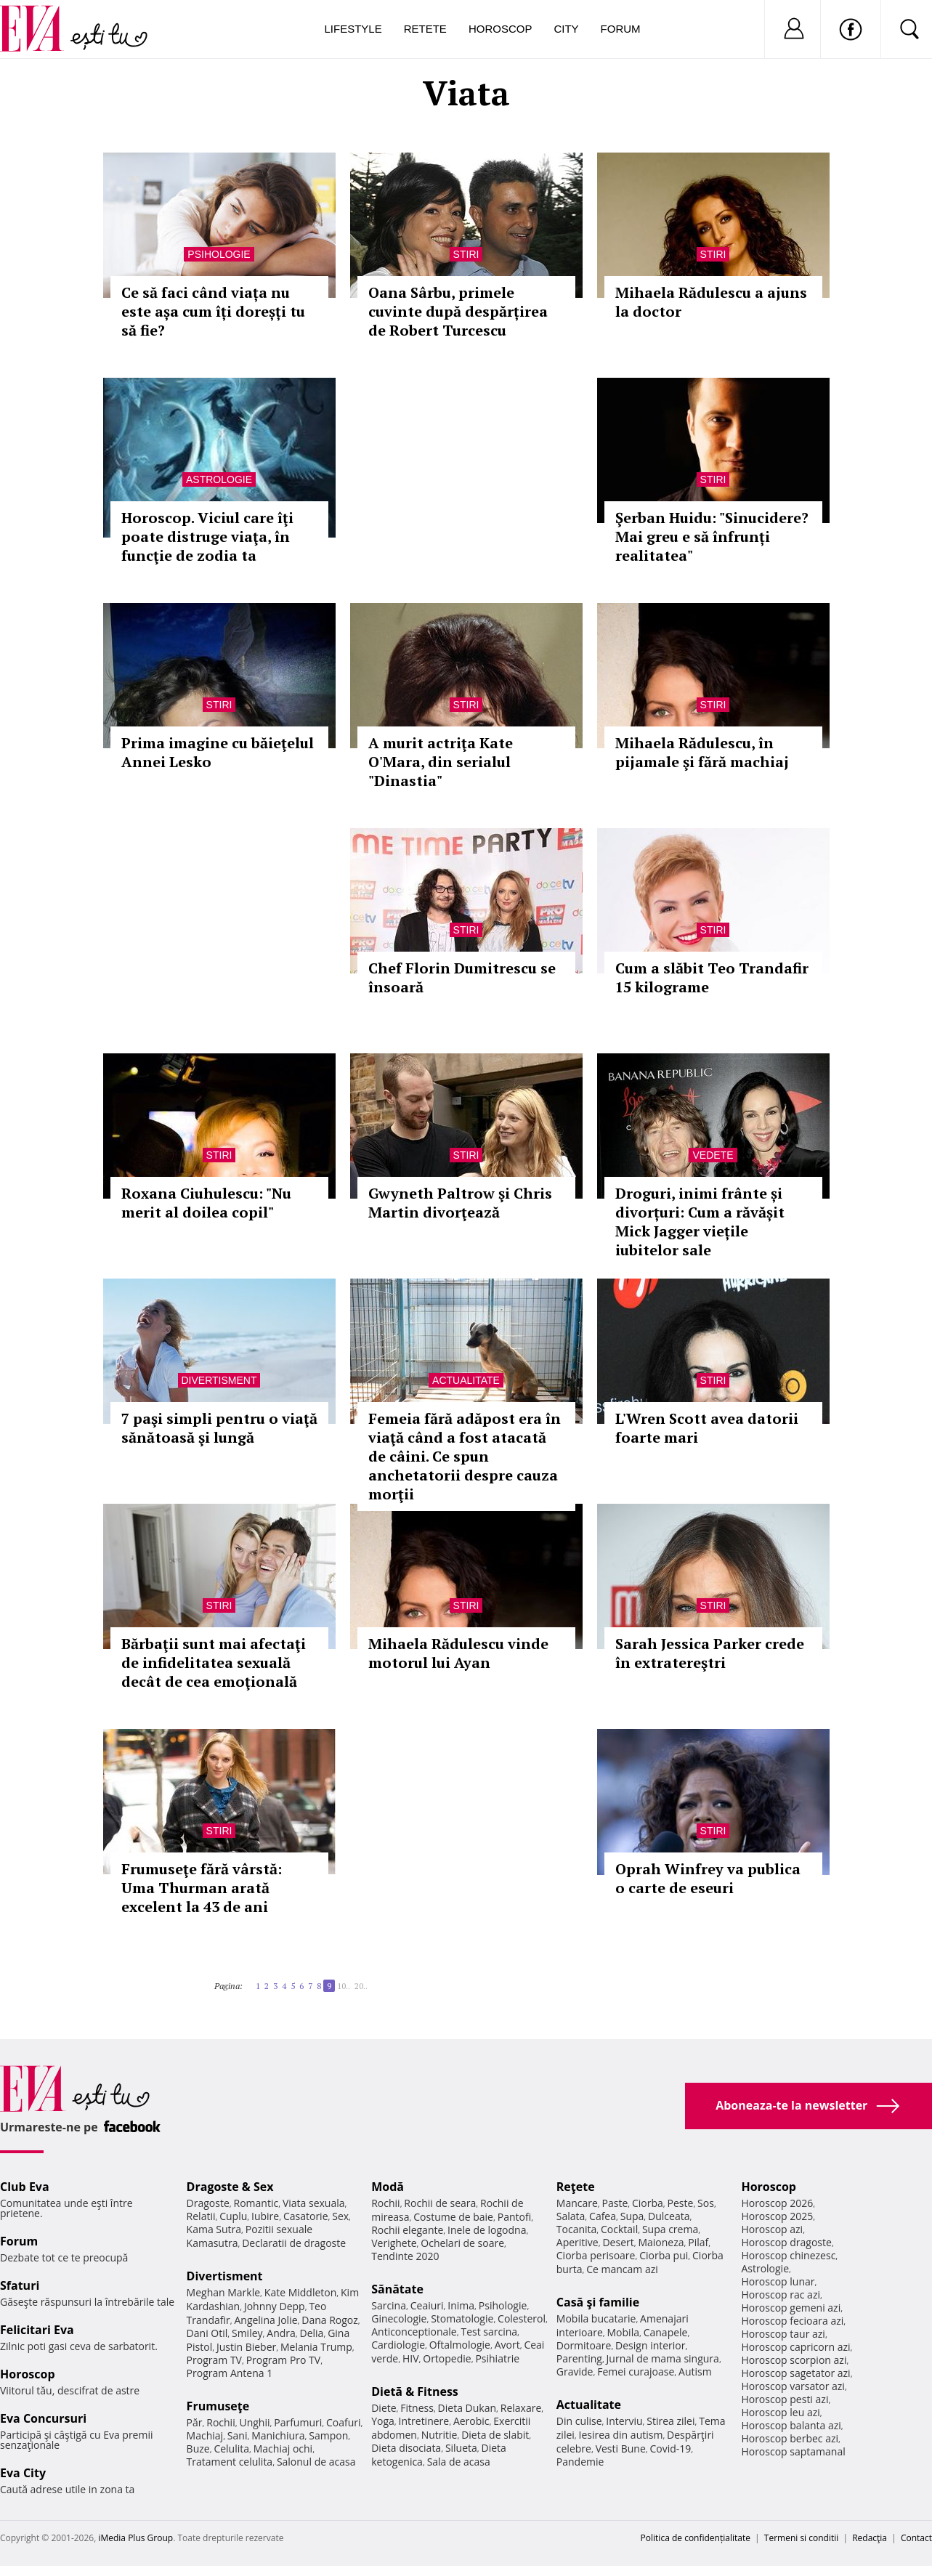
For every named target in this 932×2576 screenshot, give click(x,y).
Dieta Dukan (467, 2408)
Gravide (574, 2371)
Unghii (254, 2422)
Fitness (417, 2408)
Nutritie (439, 2435)
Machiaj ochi (283, 2448)
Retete (425, 29)
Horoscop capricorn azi (795, 2347)
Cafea (602, 2216)
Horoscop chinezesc (788, 2255)
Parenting (579, 2358)
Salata (570, 2216)
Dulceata (668, 2216)
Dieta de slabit (495, 2435)
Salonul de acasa (316, 2461)
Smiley (247, 2333)
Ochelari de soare (462, 2243)
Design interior (650, 2345)
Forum (621, 29)
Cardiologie (398, 2345)
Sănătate (397, 2289)
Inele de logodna (486, 2230)
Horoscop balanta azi (790, 2425)
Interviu (624, 2421)
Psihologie (218, 254)
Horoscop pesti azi (784, 2399)
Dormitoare (584, 2345)
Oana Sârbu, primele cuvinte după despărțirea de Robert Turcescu (458, 311)
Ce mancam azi (622, 2269)
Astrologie (219, 479)
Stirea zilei (670, 2421)
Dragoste (208, 2203)
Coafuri (343, 2422)
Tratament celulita (230, 2461)
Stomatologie (462, 2318)
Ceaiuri (427, 2305)
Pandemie (580, 2461)
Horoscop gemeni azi (790, 2307)
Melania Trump (316, 2347)
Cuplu (233, 2216)
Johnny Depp (274, 2306)
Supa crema (670, 2229)
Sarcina (388, 2305)
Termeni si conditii (801, 2538)
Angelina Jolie (265, 2320)
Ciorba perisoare (596, 2255)
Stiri (466, 254)
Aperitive (577, 2242)
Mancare (577, 2203)
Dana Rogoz (329, 2320)
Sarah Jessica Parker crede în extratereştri (709, 1653)
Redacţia (869, 2538)
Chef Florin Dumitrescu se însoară (462, 977)
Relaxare (521, 2408)
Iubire (265, 2216)
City (566, 29)
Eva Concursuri (43, 2418)
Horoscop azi (772, 2229)
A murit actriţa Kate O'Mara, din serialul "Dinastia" (440, 761)
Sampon (328, 2435)
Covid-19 (670, 2448)
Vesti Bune (621, 2448)
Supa (632, 2216)
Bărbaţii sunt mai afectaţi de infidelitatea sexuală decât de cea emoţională (213, 1662)
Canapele (666, 2332)
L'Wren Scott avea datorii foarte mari (706, 1428)
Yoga (382, 2421)
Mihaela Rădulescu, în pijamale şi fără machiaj (702, 752)
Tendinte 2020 (405, 2256)
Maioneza (661, 2242)
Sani (237, 2435)
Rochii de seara (440, 2203)
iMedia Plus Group (135, 2538)
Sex (340, 2216)
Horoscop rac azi (780, 2294)
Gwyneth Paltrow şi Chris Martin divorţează (460, 1202)
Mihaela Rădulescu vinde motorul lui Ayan (458, 1653)
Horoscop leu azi (780, 2412)
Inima (460, 2305)
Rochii (220, 2422)
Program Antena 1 (230, 2373)
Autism (695, 2371)
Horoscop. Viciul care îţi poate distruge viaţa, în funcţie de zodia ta (207, 536)
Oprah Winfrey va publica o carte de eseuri (708, 1878)
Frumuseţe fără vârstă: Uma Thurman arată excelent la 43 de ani (201, 1887)
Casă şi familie (597, 2302)
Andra (281, 2333)
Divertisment (219, 1380)
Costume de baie (453, 2217)
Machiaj (205, 2435)
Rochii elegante (407, 2230)
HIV (410, 2358)
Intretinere (424, 2421)
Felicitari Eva (37, 2330)
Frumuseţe (218, 2406)
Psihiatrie (497, 2358)
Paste (615, 2203)
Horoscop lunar (777, 2281)
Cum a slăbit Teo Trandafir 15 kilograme (712, 977)
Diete (383, 2408)
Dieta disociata (406, 2448)
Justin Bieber (246, 2347)
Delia (312, 2333)
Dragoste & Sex (230, 2187)
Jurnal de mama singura (663, 2358)
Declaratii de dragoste (294, 2243)
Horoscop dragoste (786, 2242)
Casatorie (305, 2216)
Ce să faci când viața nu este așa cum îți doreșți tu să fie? (213, 311)
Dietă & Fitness (414, 2391)
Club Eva (24, 2187)
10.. (343, 1985)
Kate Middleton (300, 2292)
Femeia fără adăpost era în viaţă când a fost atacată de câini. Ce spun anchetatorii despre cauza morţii (464, 1456)
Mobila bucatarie (596, 2318)
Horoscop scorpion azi (793, 2360)
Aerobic (471, 2421)
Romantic (256, 2203)
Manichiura (277, 2435)
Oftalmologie (459, 2345)
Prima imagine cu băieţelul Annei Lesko (217, 752)
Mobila (623, 2332)
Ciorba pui (663, 2255)
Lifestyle (353, 29)
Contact (916, 2538)
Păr (195, 2422)
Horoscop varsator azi (792, 2386)
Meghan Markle (224, 2292)
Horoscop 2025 (777, 2216)
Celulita (231, 2448)
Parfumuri (298, 2422)
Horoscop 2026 (777, 2203)
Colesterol (522, 2318)
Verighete (393, 2243)
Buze (198, 2448)
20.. (361, 1985)
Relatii (201, 2216)
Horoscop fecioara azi (792, 2321)
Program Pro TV (283, 2360)
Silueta (461, 2448)
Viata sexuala (314, 2203)
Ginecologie (398, 2318)
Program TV (214, 2360)
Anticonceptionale (414, 2331)
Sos (705, 2203)
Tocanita (576, 2229)
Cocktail (619, 2229)
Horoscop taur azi (782, 2334)
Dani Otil (207, 2333)
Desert (617, 2242)
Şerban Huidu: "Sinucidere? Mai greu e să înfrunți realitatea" (712, 536)
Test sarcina (489, 2331)
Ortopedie (447, 2358)
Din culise (579, 2421)
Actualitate (466, 1380)
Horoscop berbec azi (789, 2438)
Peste (681, 2203)
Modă (387, 2187)
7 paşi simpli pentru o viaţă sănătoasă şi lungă (219, 1428)
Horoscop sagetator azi (795, 2373)
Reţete (575, 2187)
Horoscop (500, 29)
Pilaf (698, 2242)
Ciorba (647, 2203)
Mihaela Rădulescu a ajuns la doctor (711, 302)
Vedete (712, 1155)
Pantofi (514, 2217)
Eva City (23, 2473)
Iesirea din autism (621, 2435)
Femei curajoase (635, 2371)
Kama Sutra (214, 2229)
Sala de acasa (458, 2461)
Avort (507, 2345)
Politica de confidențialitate (695, 2538)
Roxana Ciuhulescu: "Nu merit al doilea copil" (206, 1202)
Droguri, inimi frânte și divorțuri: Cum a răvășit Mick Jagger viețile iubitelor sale (700, 1221)
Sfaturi (19, 2285)
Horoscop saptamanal (793, 2451)
